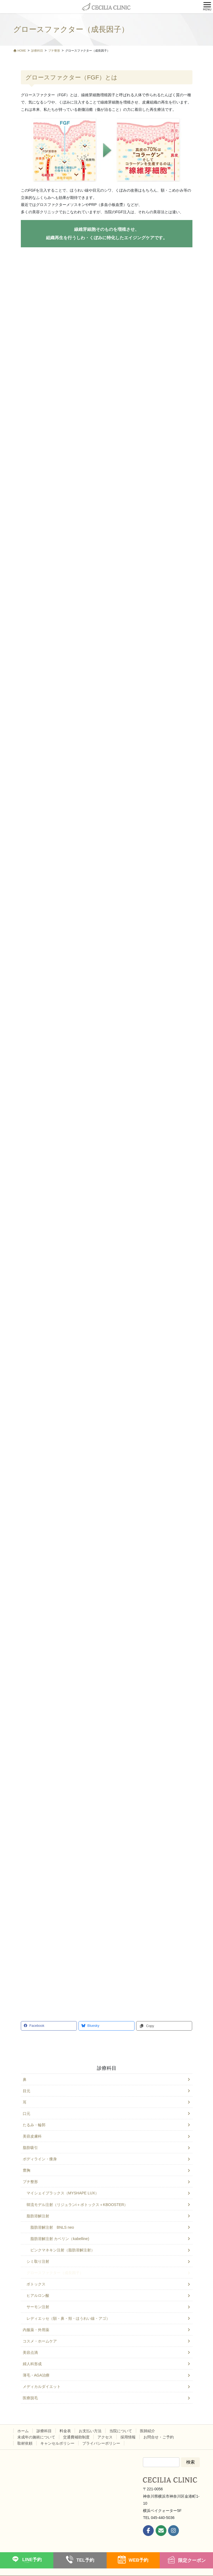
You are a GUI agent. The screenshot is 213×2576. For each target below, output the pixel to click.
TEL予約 (85, 2560)
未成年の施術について (36, 2437)
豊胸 (26, 2170)
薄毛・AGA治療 (36, 2375)
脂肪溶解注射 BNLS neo (52, 2227)
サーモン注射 (38, 2307)
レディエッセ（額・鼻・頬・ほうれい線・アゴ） (68, 2318)
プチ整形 (30, 2182)
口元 (26, 2113)
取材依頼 (24, 2443)
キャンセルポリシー (57, 2443)
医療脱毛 (30, 2398)
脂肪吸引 (30, 2147)
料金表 (65, 2431)
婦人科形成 (32, 2364)
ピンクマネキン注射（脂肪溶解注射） (62, 2250)
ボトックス (36, 2284)
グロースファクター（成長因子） (55, 2273)
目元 (26, 2091)
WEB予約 (138, 2560)
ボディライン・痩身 (40, 2159)
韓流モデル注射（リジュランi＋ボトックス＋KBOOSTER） (77, 2204)
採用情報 (128, 2437)
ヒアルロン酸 (38, 2295)
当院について (120, 2431)
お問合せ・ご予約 (158, 2437)
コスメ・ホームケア (40, 2341)
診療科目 (106, 2068)
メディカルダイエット (42, 2386)
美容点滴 (30, 2352)
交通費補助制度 (76, 2437)
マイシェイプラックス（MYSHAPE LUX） (63, 2193)
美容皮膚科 (32, 2136)
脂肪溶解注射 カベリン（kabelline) (59, 2239)
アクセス (105, 2437)
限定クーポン (192, 2560)
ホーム (23, 2431)
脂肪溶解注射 (38, 2216)
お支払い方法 (90, 2431)
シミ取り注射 (38, 2261)
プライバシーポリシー (101, 2443)
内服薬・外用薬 (36, 2330)
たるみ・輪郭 (34, 2125)
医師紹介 (147, 2431)
